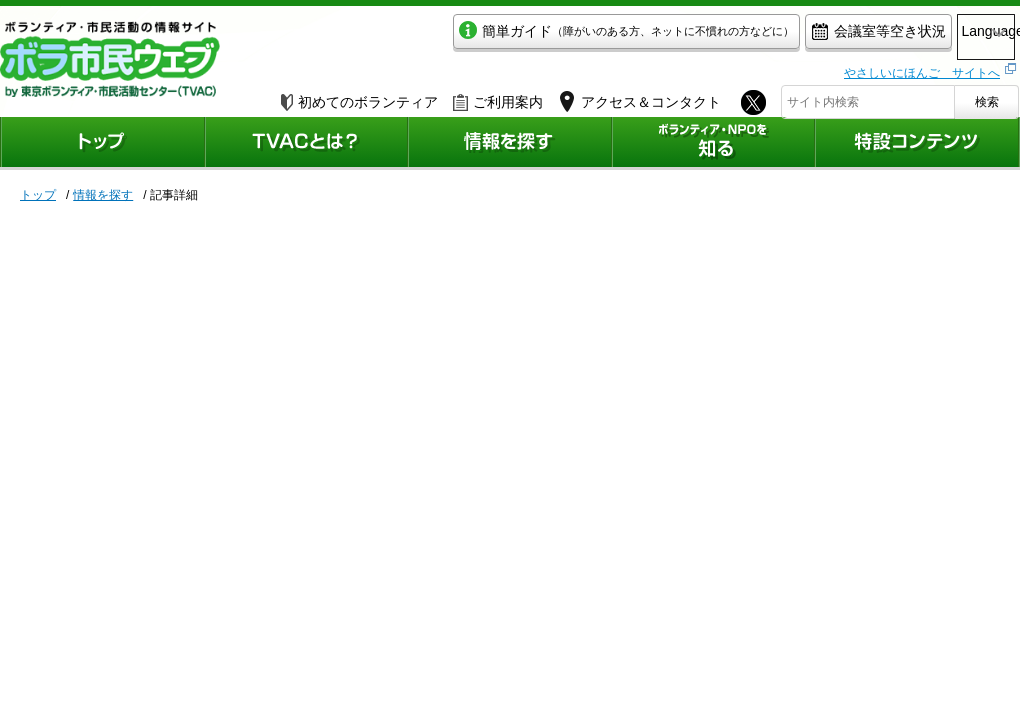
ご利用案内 (498, 97)
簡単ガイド (543, 36)
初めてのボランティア (359, 97)
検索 (987, 97)
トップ (38, 195)
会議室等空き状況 (795, 36)
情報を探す (103, 195)
